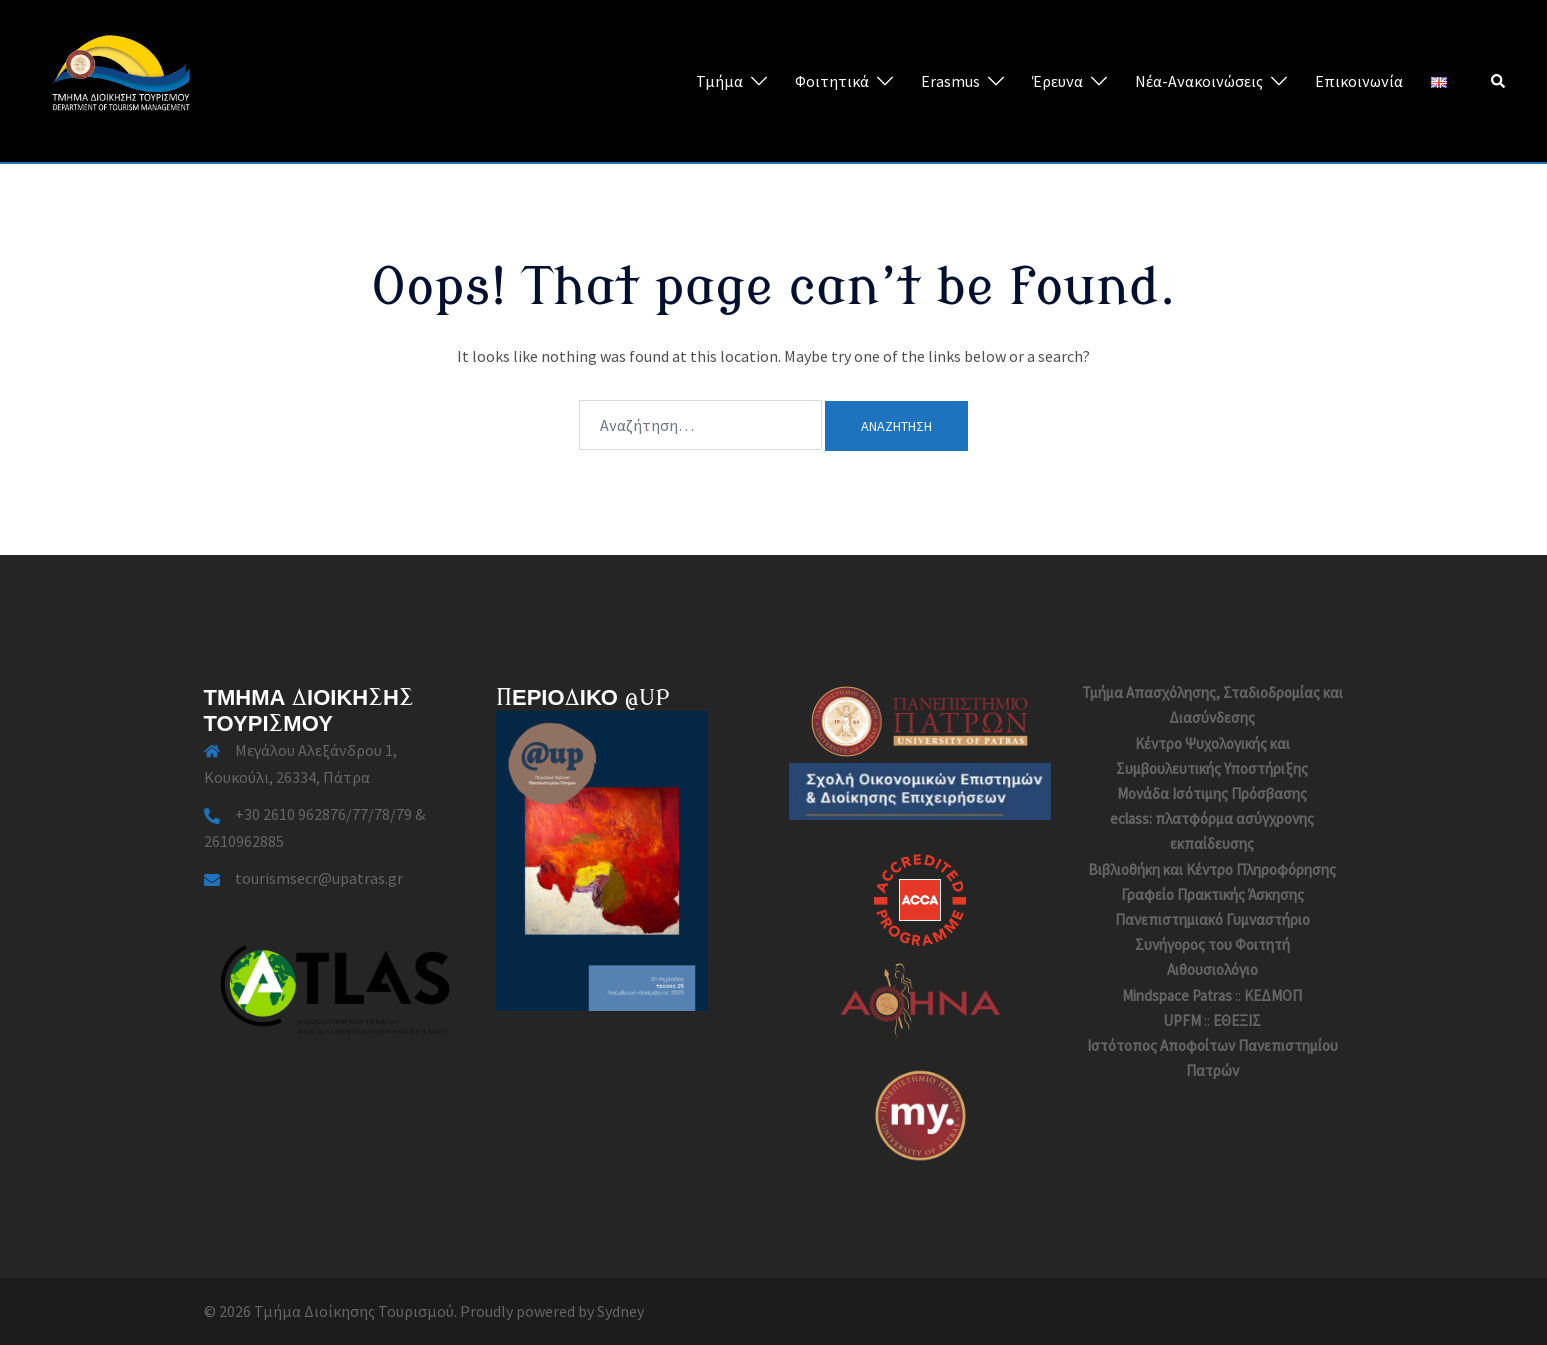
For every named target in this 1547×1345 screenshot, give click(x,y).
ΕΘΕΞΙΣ (1237, 1020)
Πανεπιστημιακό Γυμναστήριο (1212, 919)
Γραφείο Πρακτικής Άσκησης (1212, 894)
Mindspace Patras (1177, 995)
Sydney (620, 1311)
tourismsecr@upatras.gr (319, 878)
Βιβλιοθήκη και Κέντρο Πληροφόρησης (1212, 869)
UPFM (1182, 1020)
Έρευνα (1057, 81)
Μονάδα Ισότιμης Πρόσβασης (1212, 793)
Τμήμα (719, 81)
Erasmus (950, 81)
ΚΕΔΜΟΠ (1273, 995)
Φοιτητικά (832, 81)
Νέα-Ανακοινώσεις (1199, 81)
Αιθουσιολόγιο (1212, 969)
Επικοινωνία (1359, 81)
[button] (1499, 81)
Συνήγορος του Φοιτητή (1212, 944)
